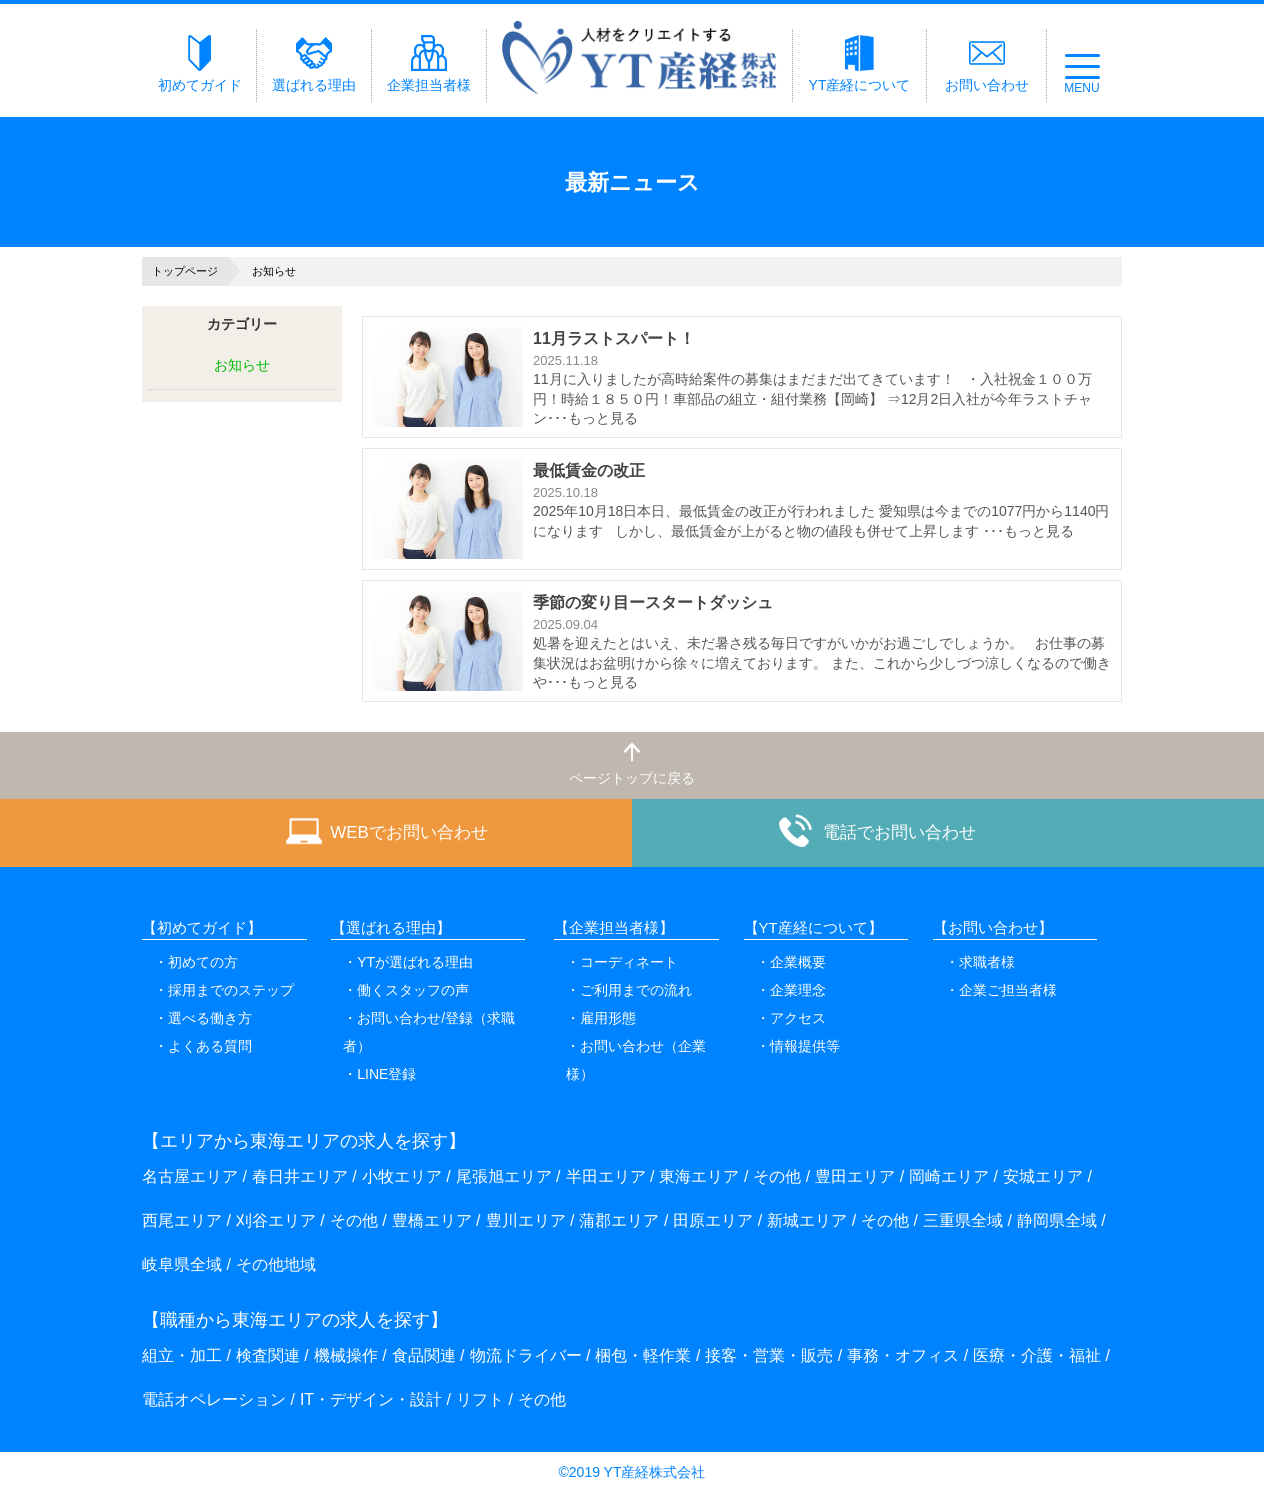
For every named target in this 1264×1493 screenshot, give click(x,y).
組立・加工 (182, 1355)
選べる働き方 (210, 1018)
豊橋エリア (432, 1220)
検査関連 (268, 1355)
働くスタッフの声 (413, 990)
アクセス (798, 1018)
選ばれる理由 (314, 64)
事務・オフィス (903, 1355)
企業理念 (798, 990)
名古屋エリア (190, 1176)
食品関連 (424, 1355)
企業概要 (798, 962)
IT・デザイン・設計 (371, 1399)
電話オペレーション (214, 1399)
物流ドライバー (526, 1355)
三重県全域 (963, 1220)
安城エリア (1043, 1176)
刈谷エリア (276, 1220)
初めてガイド (200, 64)
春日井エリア (300, 1176)
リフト (480, 1399)
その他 (777, 1176)
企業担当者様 (429, 64)
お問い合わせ (987, 64)
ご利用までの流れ (636, 990)
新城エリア (807, 1220)
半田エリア (606, 1176)
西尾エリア (182, 1220)
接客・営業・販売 (769, 1355)
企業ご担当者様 (1008, 990)
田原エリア (713, 1220)
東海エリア (699, 1176)
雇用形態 (608, 1018)
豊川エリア (526, 1220)
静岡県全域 (1057, 1220)
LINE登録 (386, 1074)
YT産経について (860, 64)
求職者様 (987, 962)
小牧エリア (402, 1176)
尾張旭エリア (504, 1176)
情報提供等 (805, 1046)
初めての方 (203, 962)
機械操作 (346, 1355)
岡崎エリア (949, 1176)
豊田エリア (855, 1176)
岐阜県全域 (182, 1264)
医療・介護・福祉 (1037, 1355)
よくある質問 (210, 1046)
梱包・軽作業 (643, 1355)
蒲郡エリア (619, 1220)
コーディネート (629, 962)
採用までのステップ (231, 990)
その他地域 (276, 1264)
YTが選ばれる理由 (415, 962)
